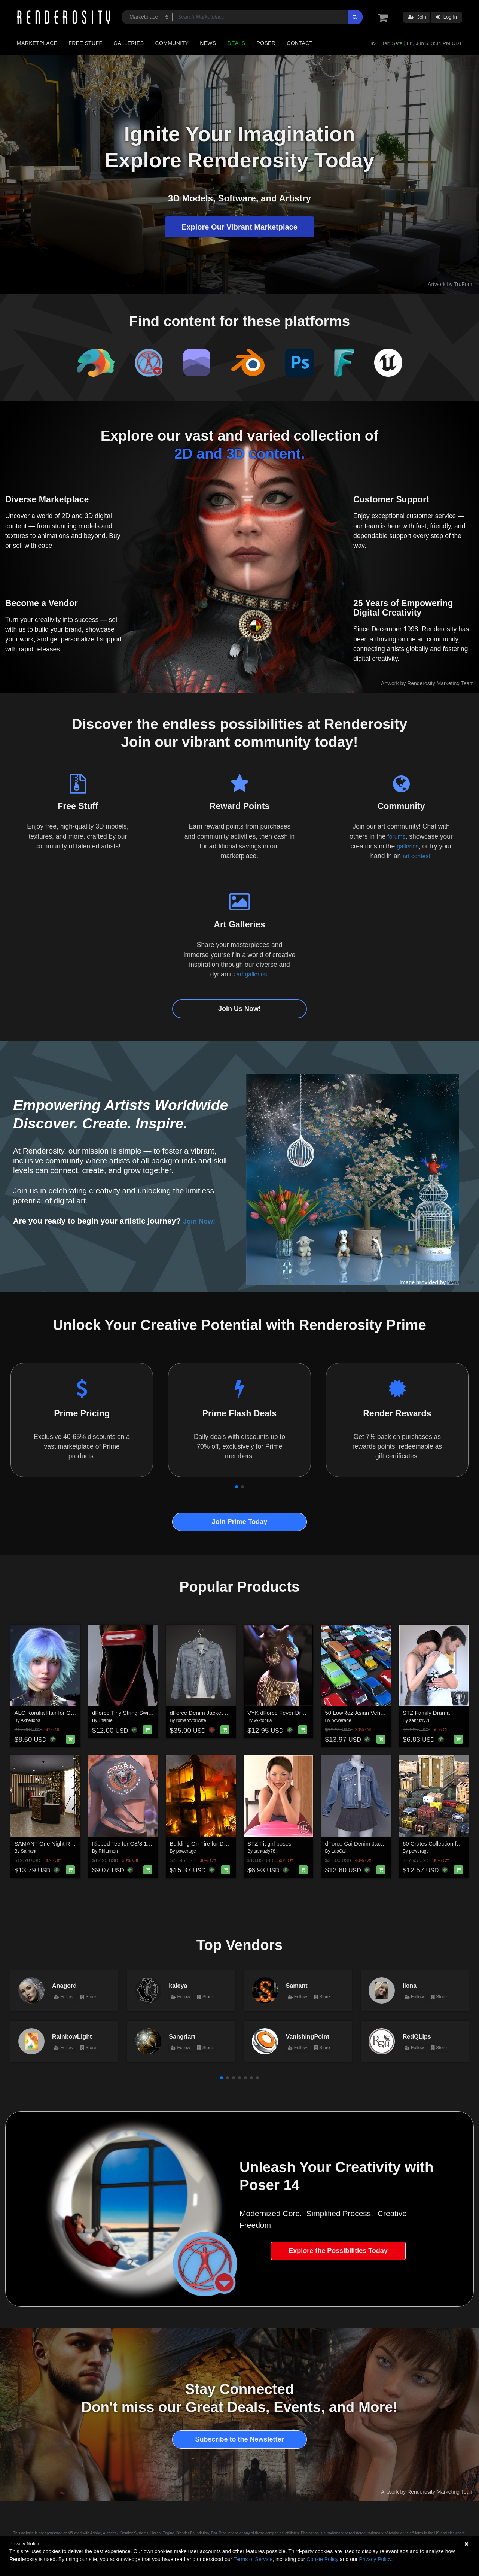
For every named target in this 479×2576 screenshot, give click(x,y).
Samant (28, 1851)
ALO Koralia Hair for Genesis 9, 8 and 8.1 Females (78, 1713)
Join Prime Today (240, 1521)
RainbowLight (72, 2036)
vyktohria (263, 1720)
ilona (410, 1985)
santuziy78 (419, 1720)
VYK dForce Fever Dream (279, 1713)
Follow (63, 1996)
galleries (408, 846)
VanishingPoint (307, 2036)
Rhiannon (108, 1851)
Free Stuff (85, 43)
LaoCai (339, 1851)
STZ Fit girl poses (269, 1843)
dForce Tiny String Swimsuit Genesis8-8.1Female (153, 1713)
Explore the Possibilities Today (338, 2250)
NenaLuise (460, 1282)
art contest (416, 856)
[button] (236, 1486)
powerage (341, 1720)
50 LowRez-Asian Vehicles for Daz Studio (377, 1713)
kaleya (178, 1985)
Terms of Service (253, 2559)
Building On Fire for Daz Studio (208, 1843)
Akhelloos (30, 1720)
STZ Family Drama (426, 1713)
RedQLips (417, 2036)
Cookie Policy (322, 2559)
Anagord (64, 1985)
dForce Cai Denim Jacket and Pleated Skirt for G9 (387, 1843)
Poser (265, 43)
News (208, 43)
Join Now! (201, 1220)
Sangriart (182, 2036)
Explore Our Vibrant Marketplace (239, 227)
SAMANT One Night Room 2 (50, 1843)
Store (88, 1996)
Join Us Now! (239, 1008)
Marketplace (37, 43)
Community (172, 43)
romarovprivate (191, 1720)
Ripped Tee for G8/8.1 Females (131, 1843)
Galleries (128, 43)
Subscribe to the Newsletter (239, 2439)
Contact (299, 43)
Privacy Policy (375, 2559)
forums (396, 836)
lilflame (105, 1720)
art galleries (251, 974)
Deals (236, 43)
